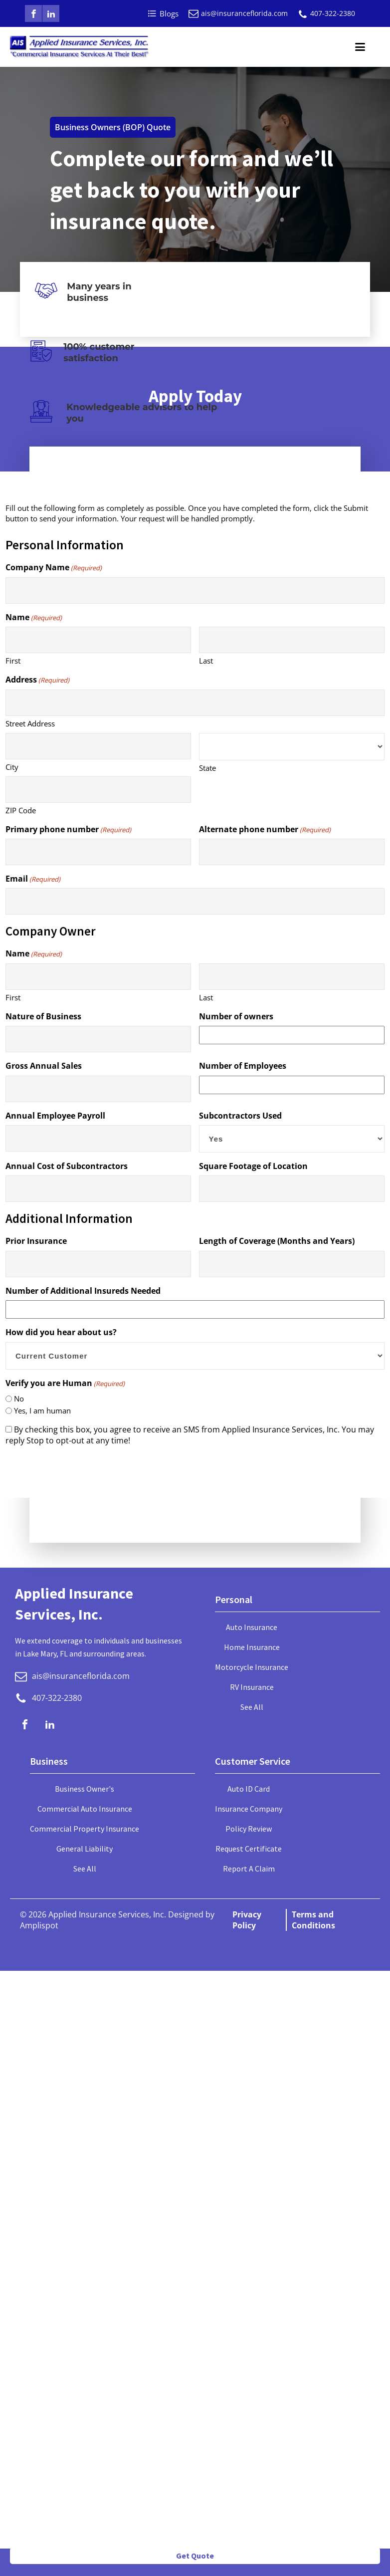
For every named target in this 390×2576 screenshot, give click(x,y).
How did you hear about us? (61, 1332)
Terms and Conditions (313, 1920)
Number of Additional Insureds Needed (83, 1290)
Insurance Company (248, 1809)
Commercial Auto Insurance (84, 1809)
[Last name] (292, 640)
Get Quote (195, 2556)
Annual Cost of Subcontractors (66, 1166)
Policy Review (248, 1829)
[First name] (98, 640)
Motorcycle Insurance (251, 1667)
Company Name (53, 567)
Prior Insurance (36, 1240)
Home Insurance (252, 1647)
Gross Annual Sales (43, 1065)
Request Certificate (248, 1849)
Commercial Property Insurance (84, 1829)
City (11, 767)
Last (206, 661)
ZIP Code (20, 810)
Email (32, 878)
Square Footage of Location (253, 1166)
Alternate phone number (265, 829)
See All (251, 1707)
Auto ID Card (248, 1789)
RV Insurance (252, 1687)
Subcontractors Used (240, 1115)
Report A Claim (249, 1868)
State (207, 768)
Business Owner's (84, 1789)
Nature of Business (43, 1016)
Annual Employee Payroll (55, 1115)
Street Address (30, 723)
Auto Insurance (251, 1627)
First (12, 661)
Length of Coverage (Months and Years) (277, 1240)
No (19, 1399)
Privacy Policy (246, 1920)
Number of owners (236, 1016)
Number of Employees (242, 1065)
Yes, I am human (42, 1410)
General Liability (84, 1849)
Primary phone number (68, 829)
